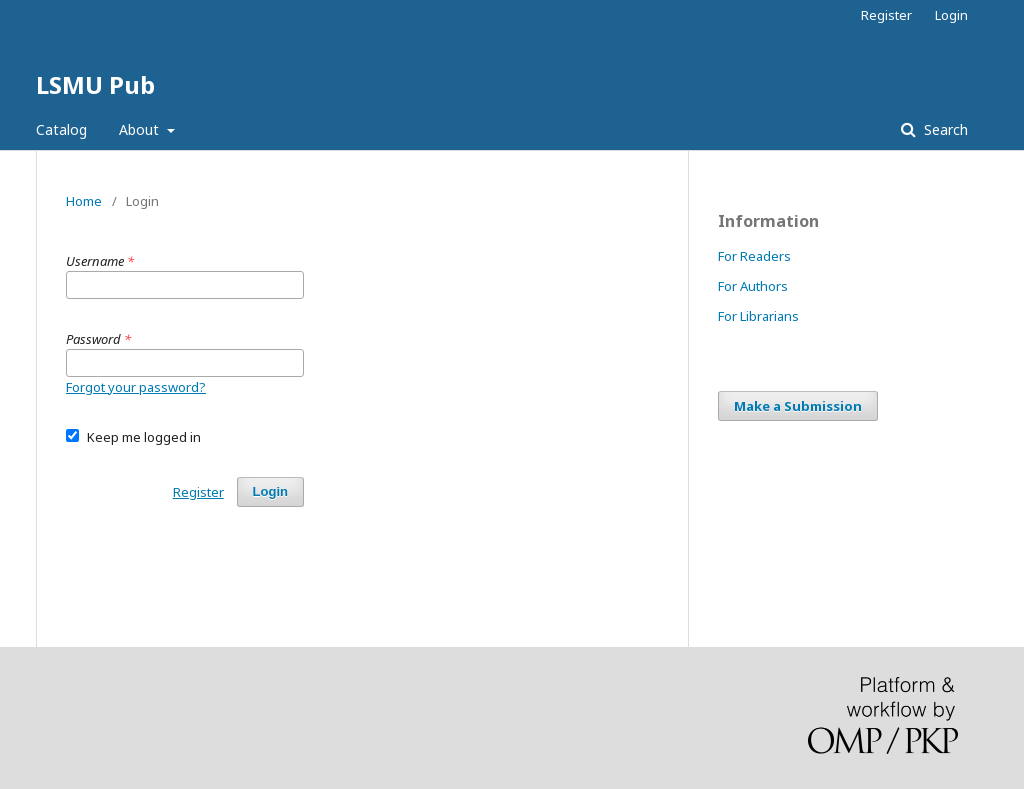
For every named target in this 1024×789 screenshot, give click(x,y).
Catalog (61, 129)
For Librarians (758, 316)
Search (944, 129)
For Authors (753, 286)
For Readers (754, 256)
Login (951, 15)
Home (84, 201)
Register (886, 15)
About (141, 129)
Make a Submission (798, 406)
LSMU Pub (95, 84)
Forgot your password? (136, 387)
